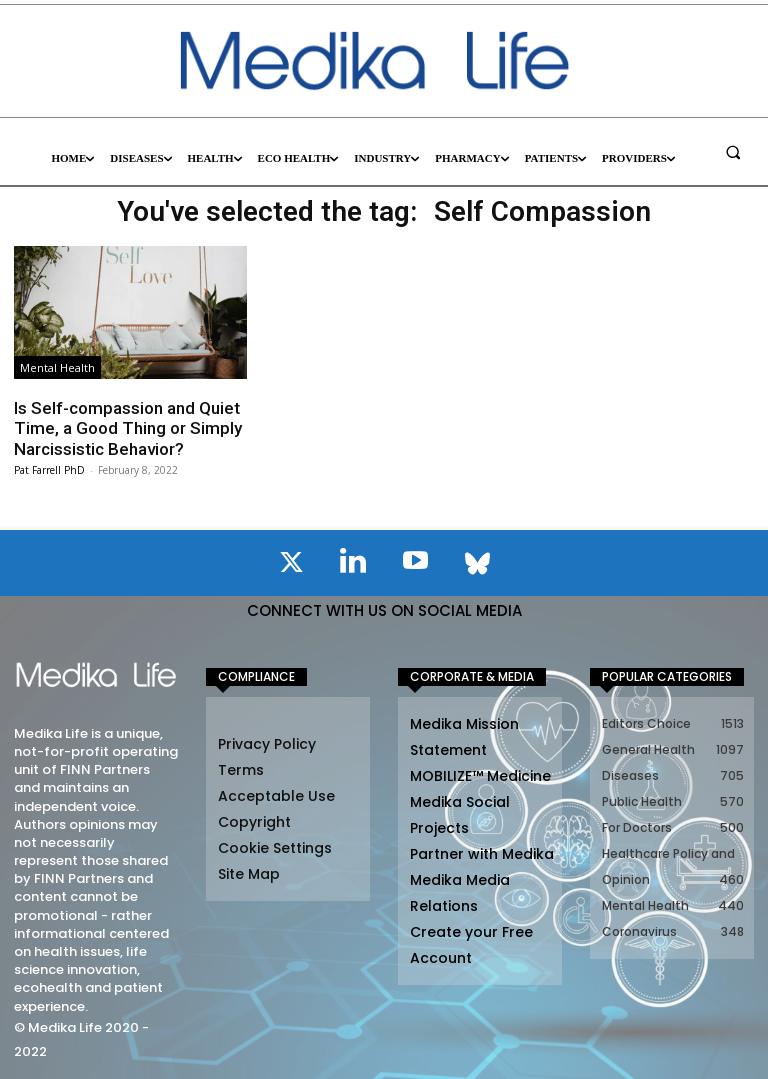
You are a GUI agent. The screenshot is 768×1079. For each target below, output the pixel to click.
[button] (733, 152)
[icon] (291, 566)
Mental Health (57, 367)
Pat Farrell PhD (49, 470)
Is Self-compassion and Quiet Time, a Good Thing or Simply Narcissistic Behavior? (128, 428)
